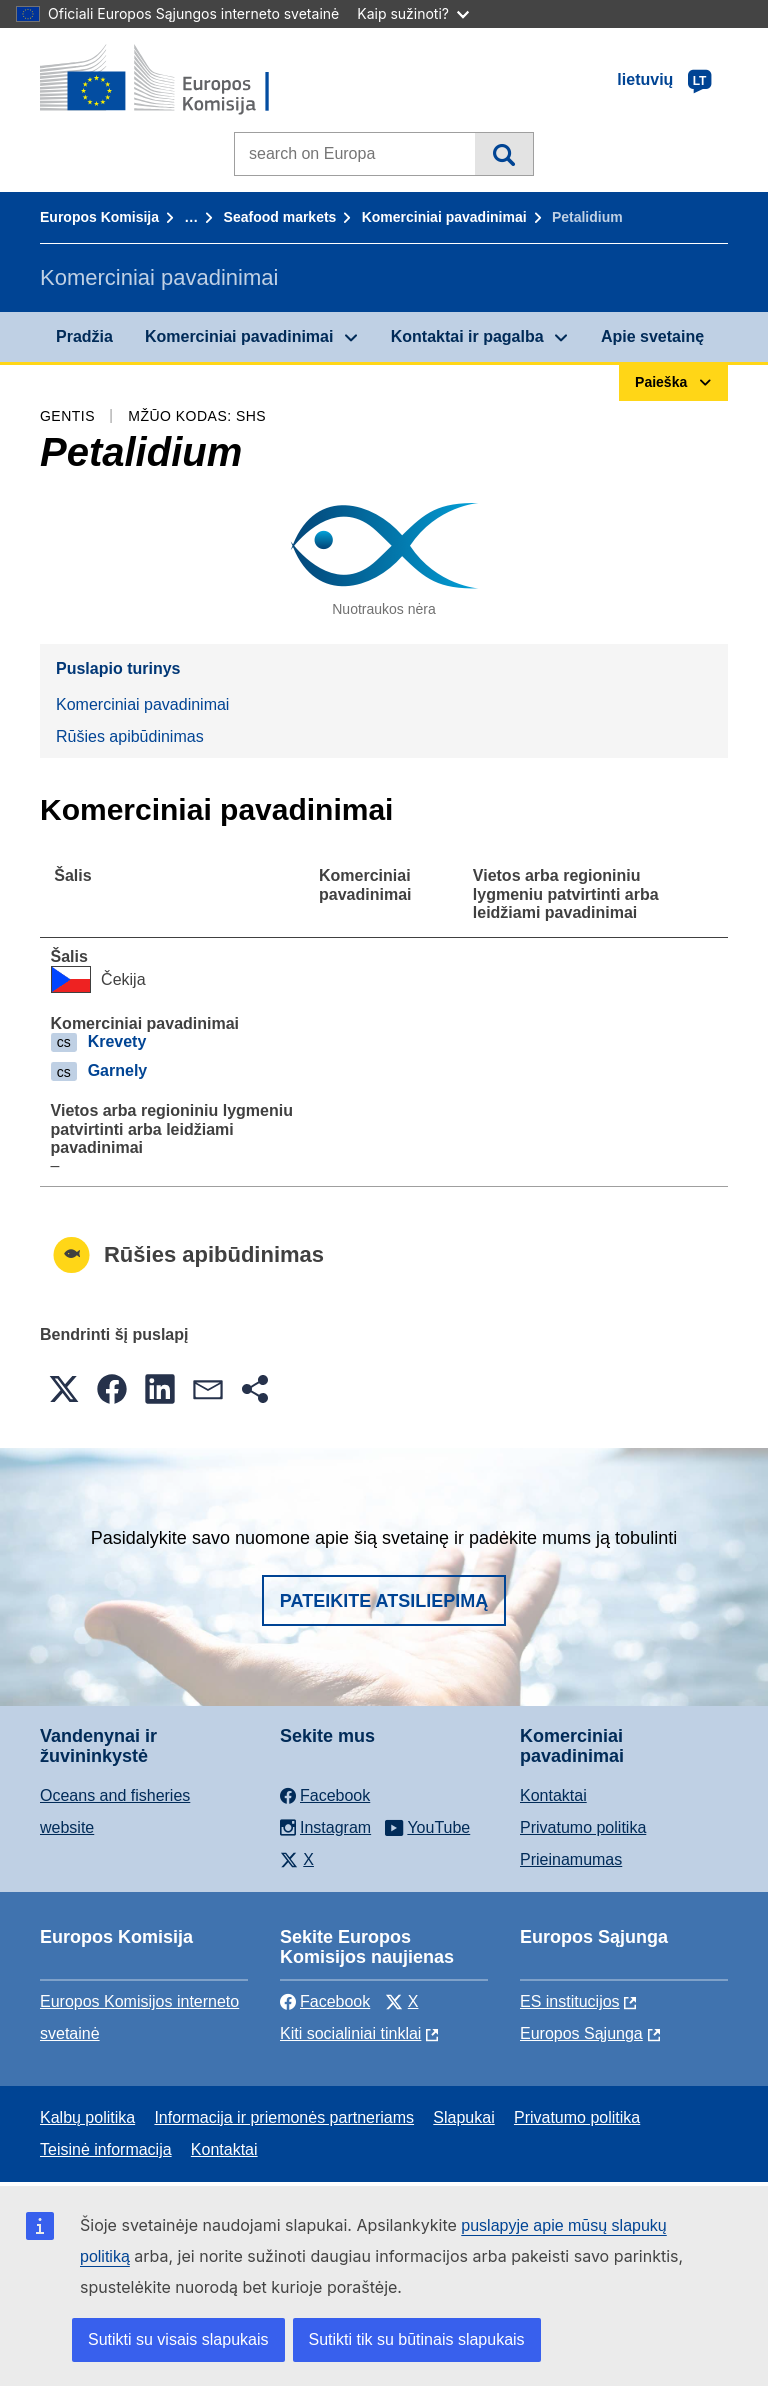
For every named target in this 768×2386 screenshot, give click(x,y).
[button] (64, 1389)
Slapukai (463, 2117)
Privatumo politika (583, 1827)
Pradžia (84, 336)
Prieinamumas (571, 1859)
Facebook (325, 2001)
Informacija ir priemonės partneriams (284, 2117)
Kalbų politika (87, 2117)
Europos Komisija (99, 217)
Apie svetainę (652, 336)
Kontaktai (553, 1795)
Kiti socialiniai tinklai (350, 2033)
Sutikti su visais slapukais (178, 2339)
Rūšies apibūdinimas (130, 736)
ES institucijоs (570, 2001)
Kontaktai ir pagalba (467, 336)
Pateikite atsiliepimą (384, 1601)
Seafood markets (280, 217)
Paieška (503, 154)
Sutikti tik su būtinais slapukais (417, 2339)
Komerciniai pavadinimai (444, 217)
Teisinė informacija (106, 2149)
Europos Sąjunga (581, 2033)
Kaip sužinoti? (413, 13)
